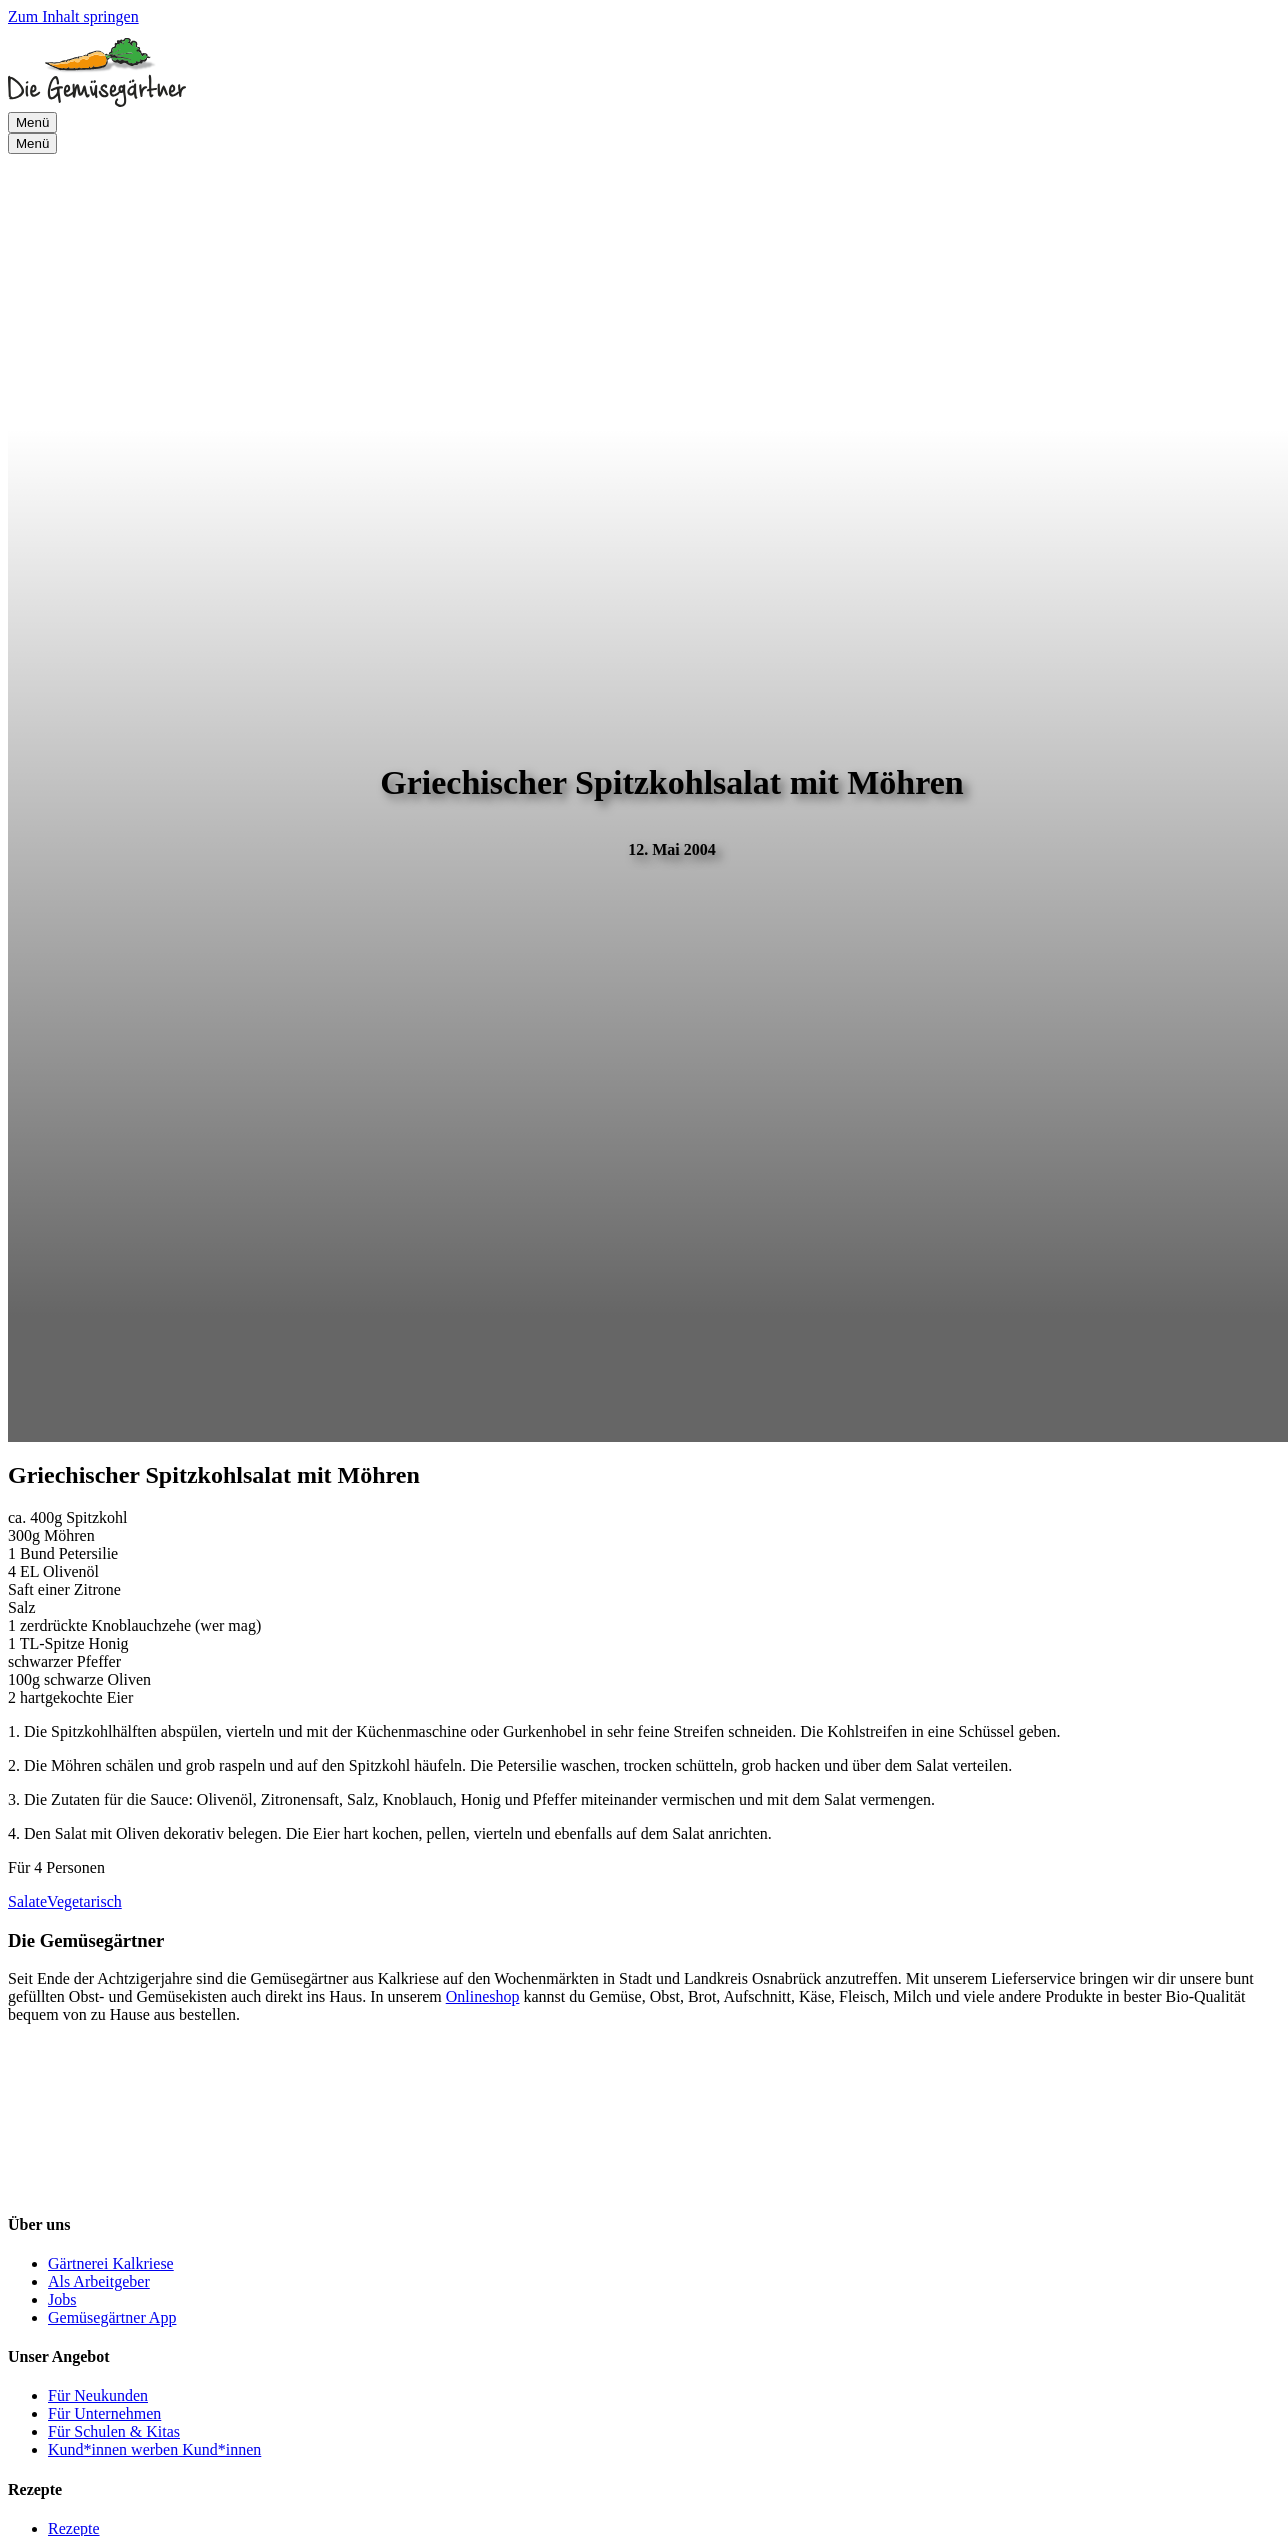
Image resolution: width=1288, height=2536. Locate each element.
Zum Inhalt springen (73, 16)
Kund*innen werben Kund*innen (154, 2449)
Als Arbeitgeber (99, 2281)
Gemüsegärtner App (112, 2317)
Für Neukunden (98, 2395)
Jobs (62, 2299)
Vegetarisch (84, 1901)
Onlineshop (483, 1996)
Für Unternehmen (104, 2413)
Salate (27, 1901)
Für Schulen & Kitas (114, 2431)
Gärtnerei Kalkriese (111, 2263)
